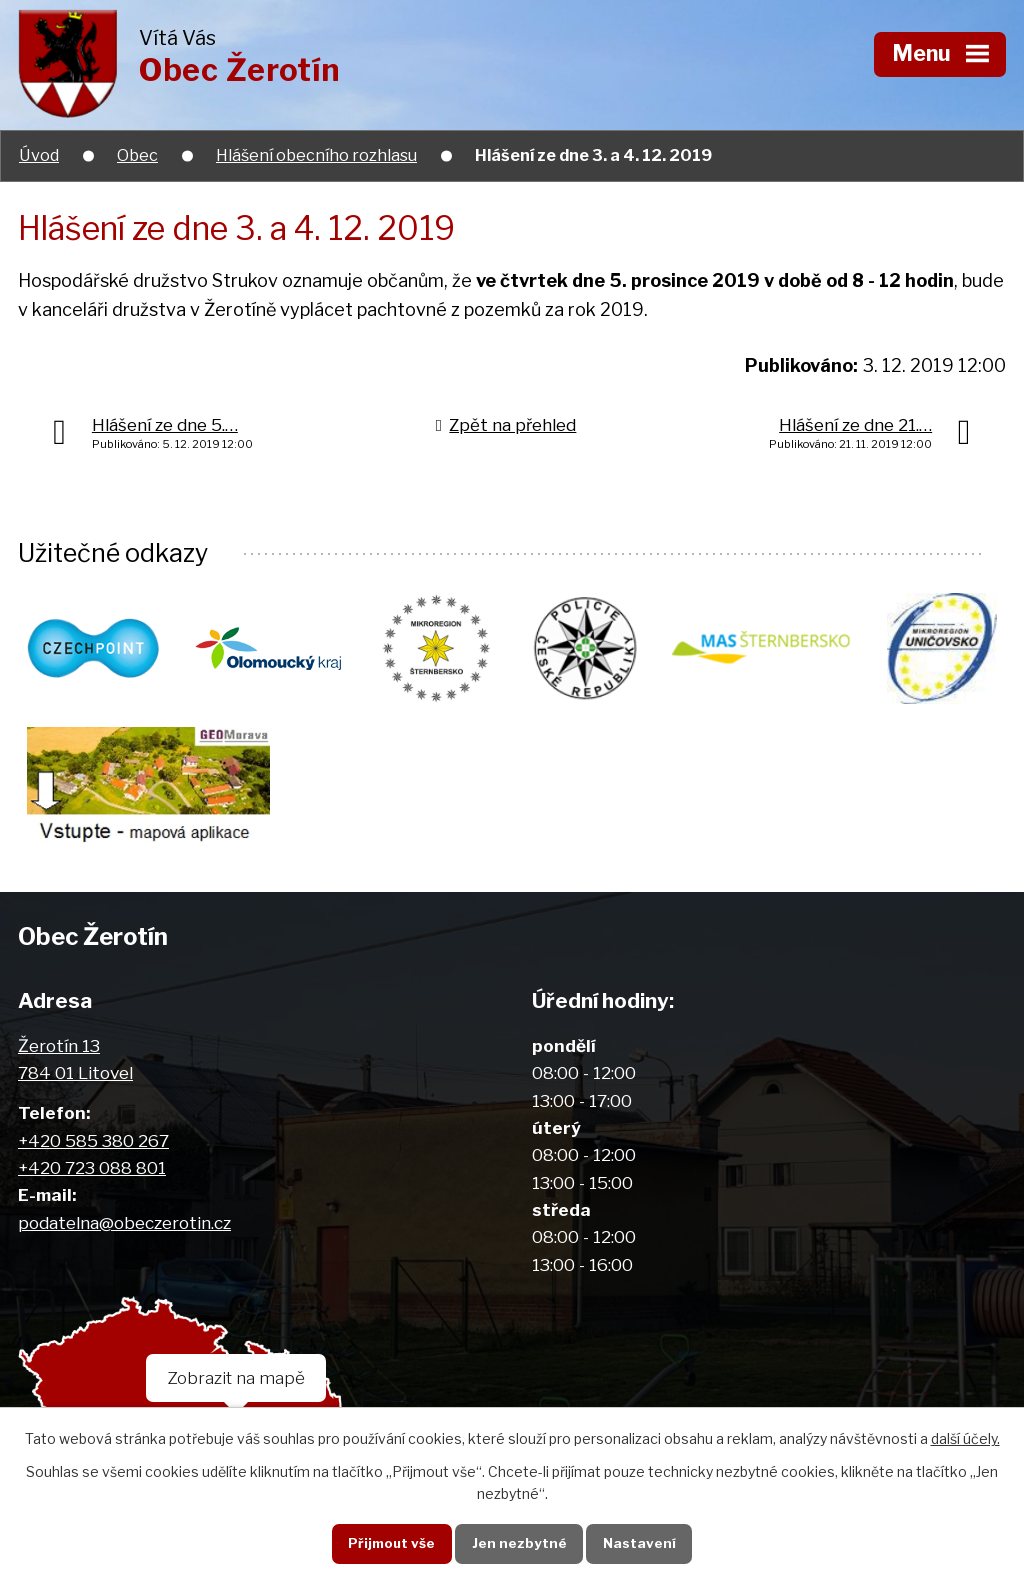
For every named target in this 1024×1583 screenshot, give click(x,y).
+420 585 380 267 (93, 1140)
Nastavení (639, 1543)
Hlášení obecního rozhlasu (316, 155)
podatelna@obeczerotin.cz (124, 1222)
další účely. (965, 1438)
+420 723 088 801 (92, 1167)
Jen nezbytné (519, 1543)
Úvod (39, 155)
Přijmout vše (391, 1543)
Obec (137, 155)
